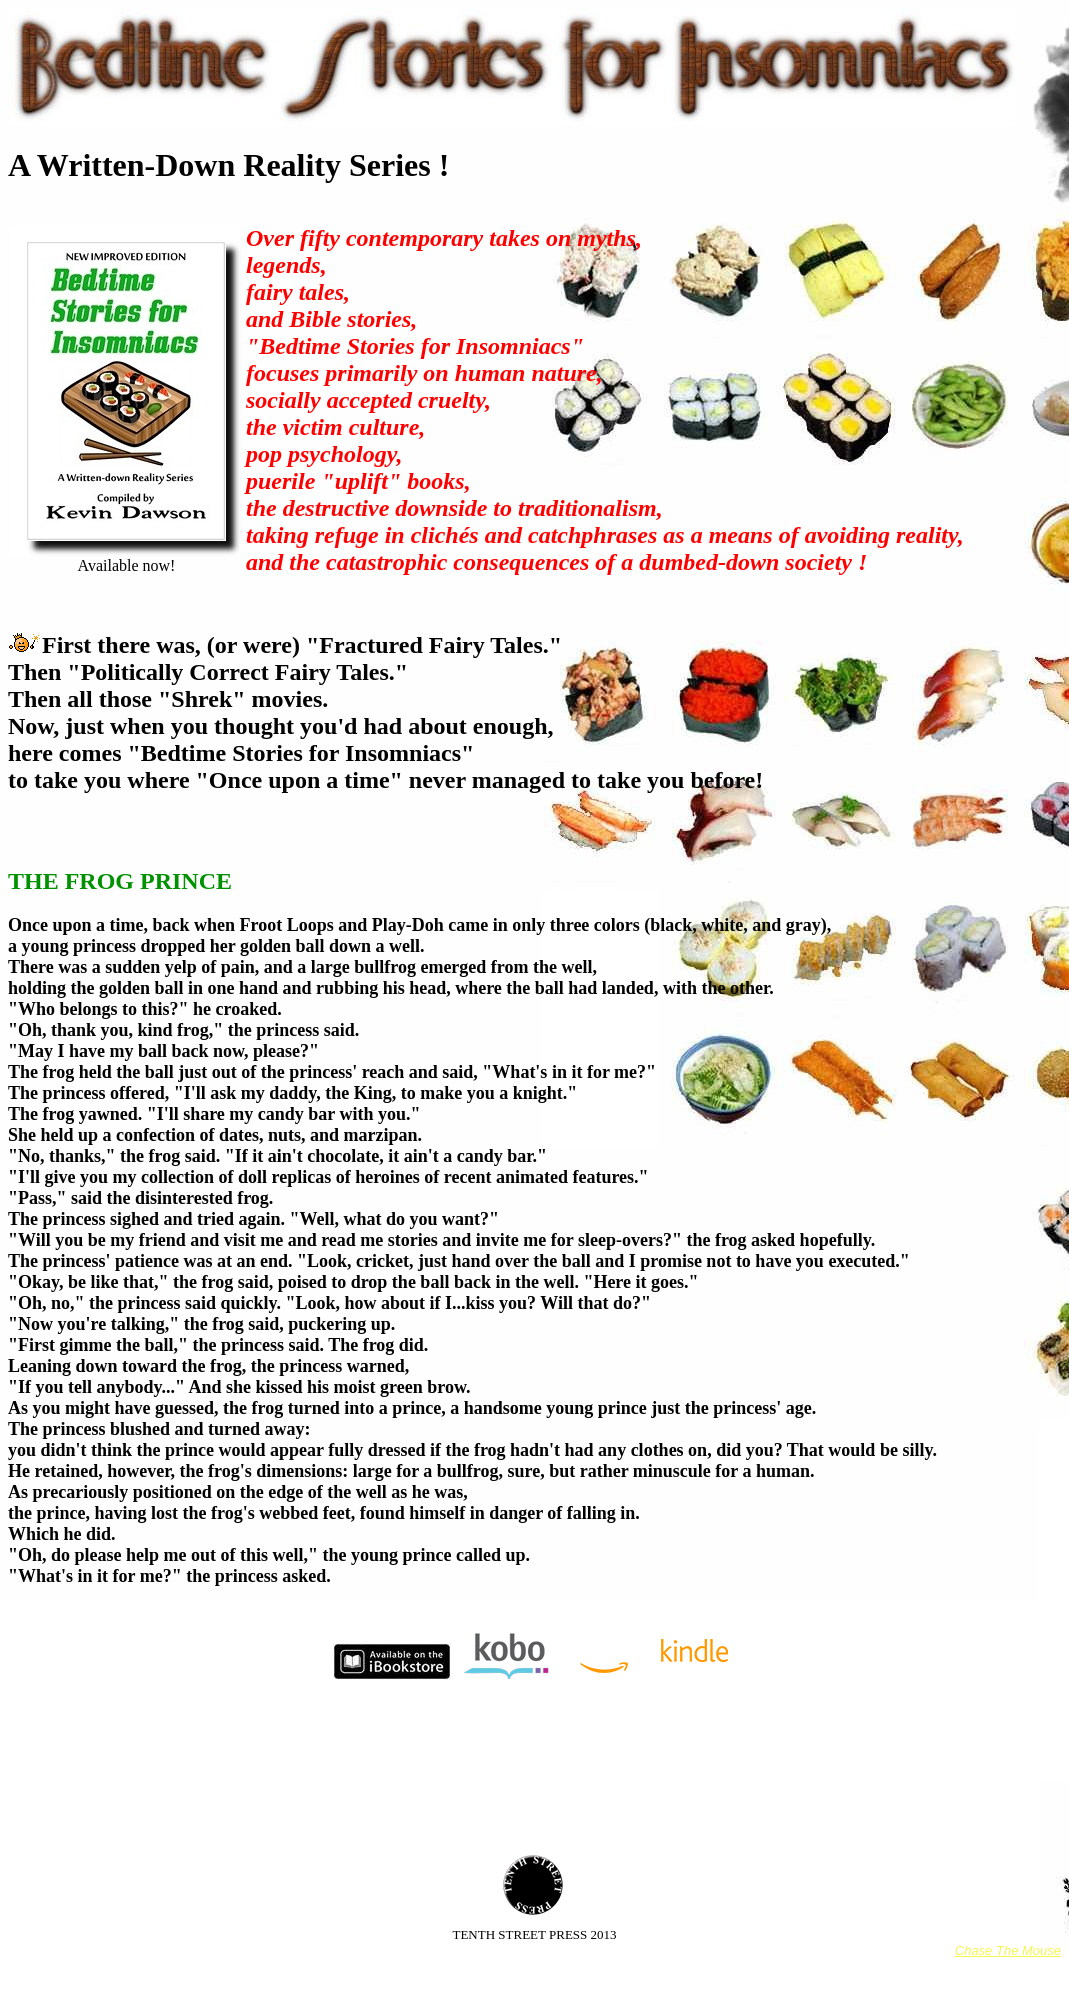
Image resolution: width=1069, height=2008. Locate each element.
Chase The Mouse (1008, 1950)
